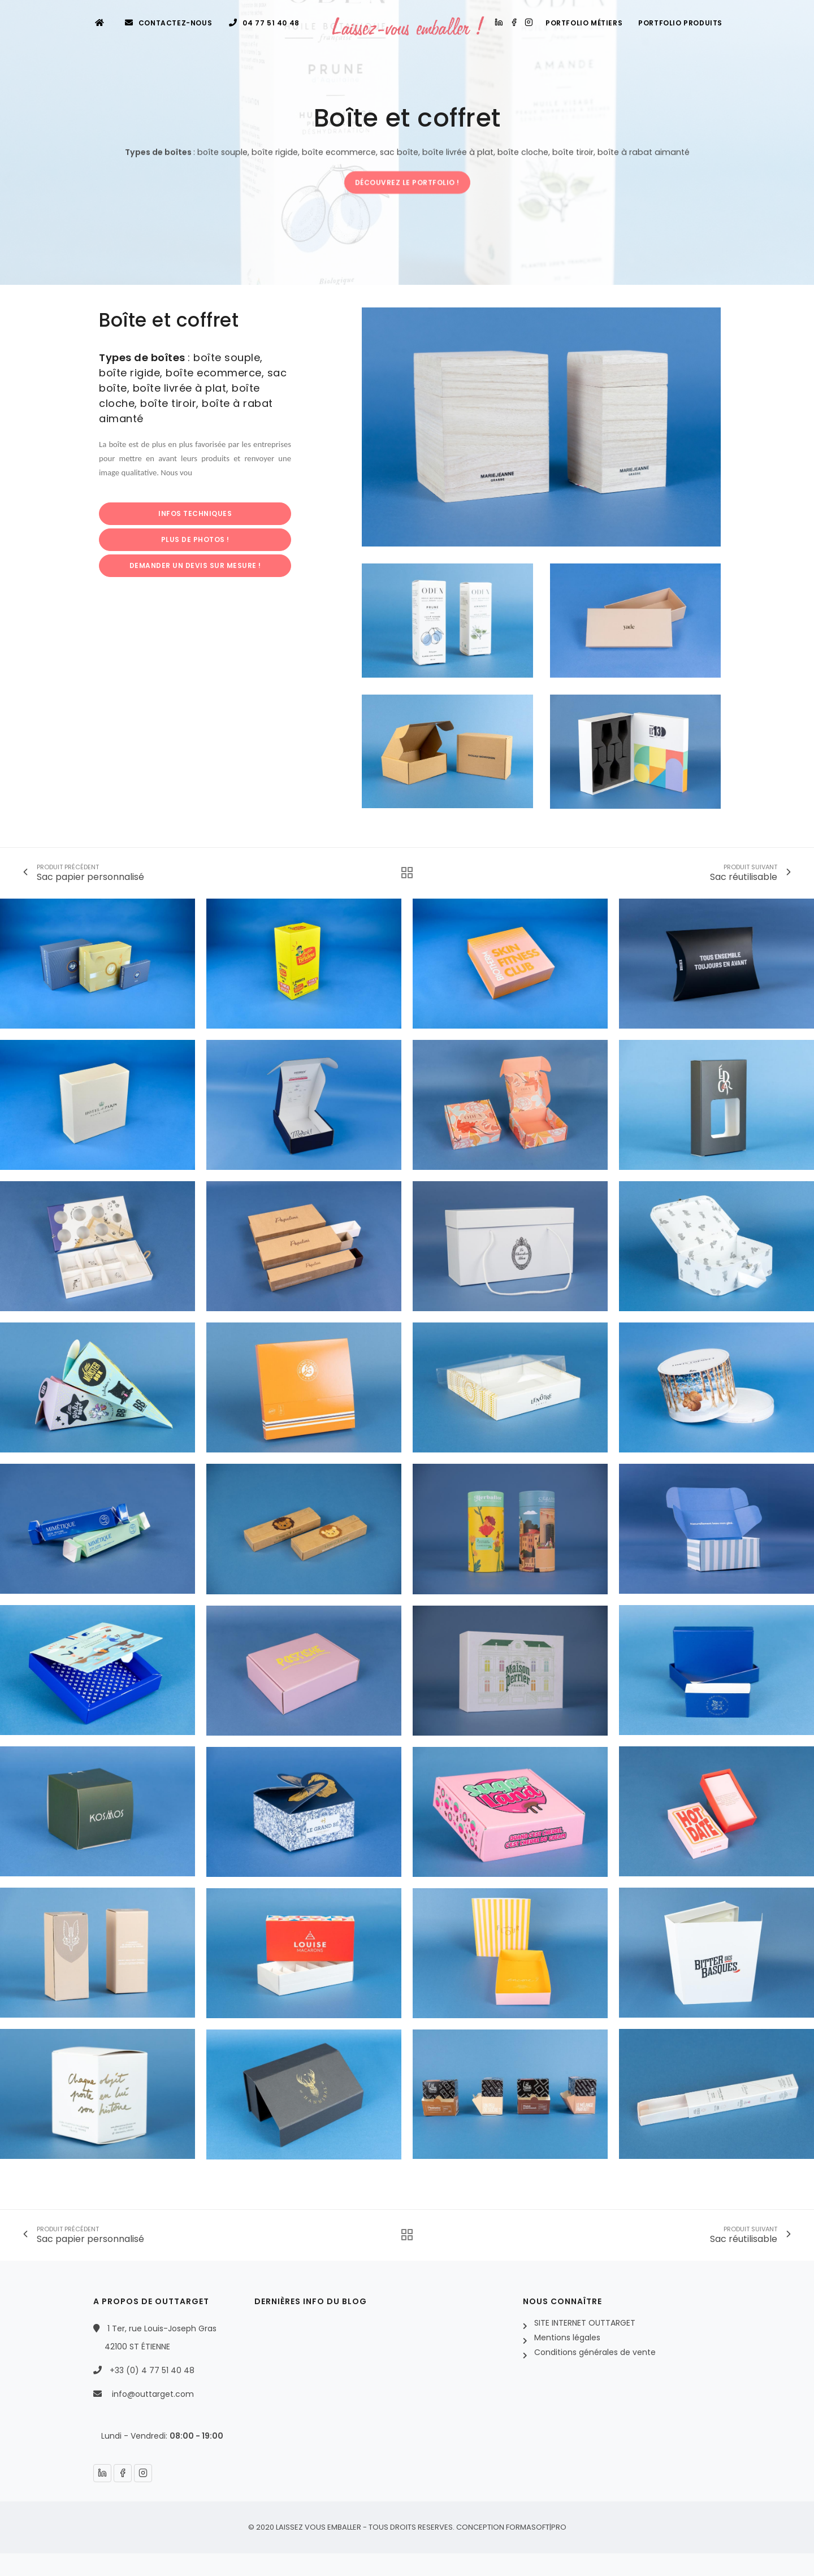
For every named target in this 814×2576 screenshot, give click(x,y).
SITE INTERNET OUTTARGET (584, 2322)
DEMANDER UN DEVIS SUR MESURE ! (195, 565)
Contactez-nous (169, 23)
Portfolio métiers (583, 23)
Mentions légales (567, 2337)
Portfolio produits (680, 23)
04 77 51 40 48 (264, 23)
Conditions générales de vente (595, 2352)
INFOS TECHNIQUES (195, 513)
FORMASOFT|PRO (536, 2527)
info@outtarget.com (153, 2394)
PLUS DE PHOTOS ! (195, 539)
